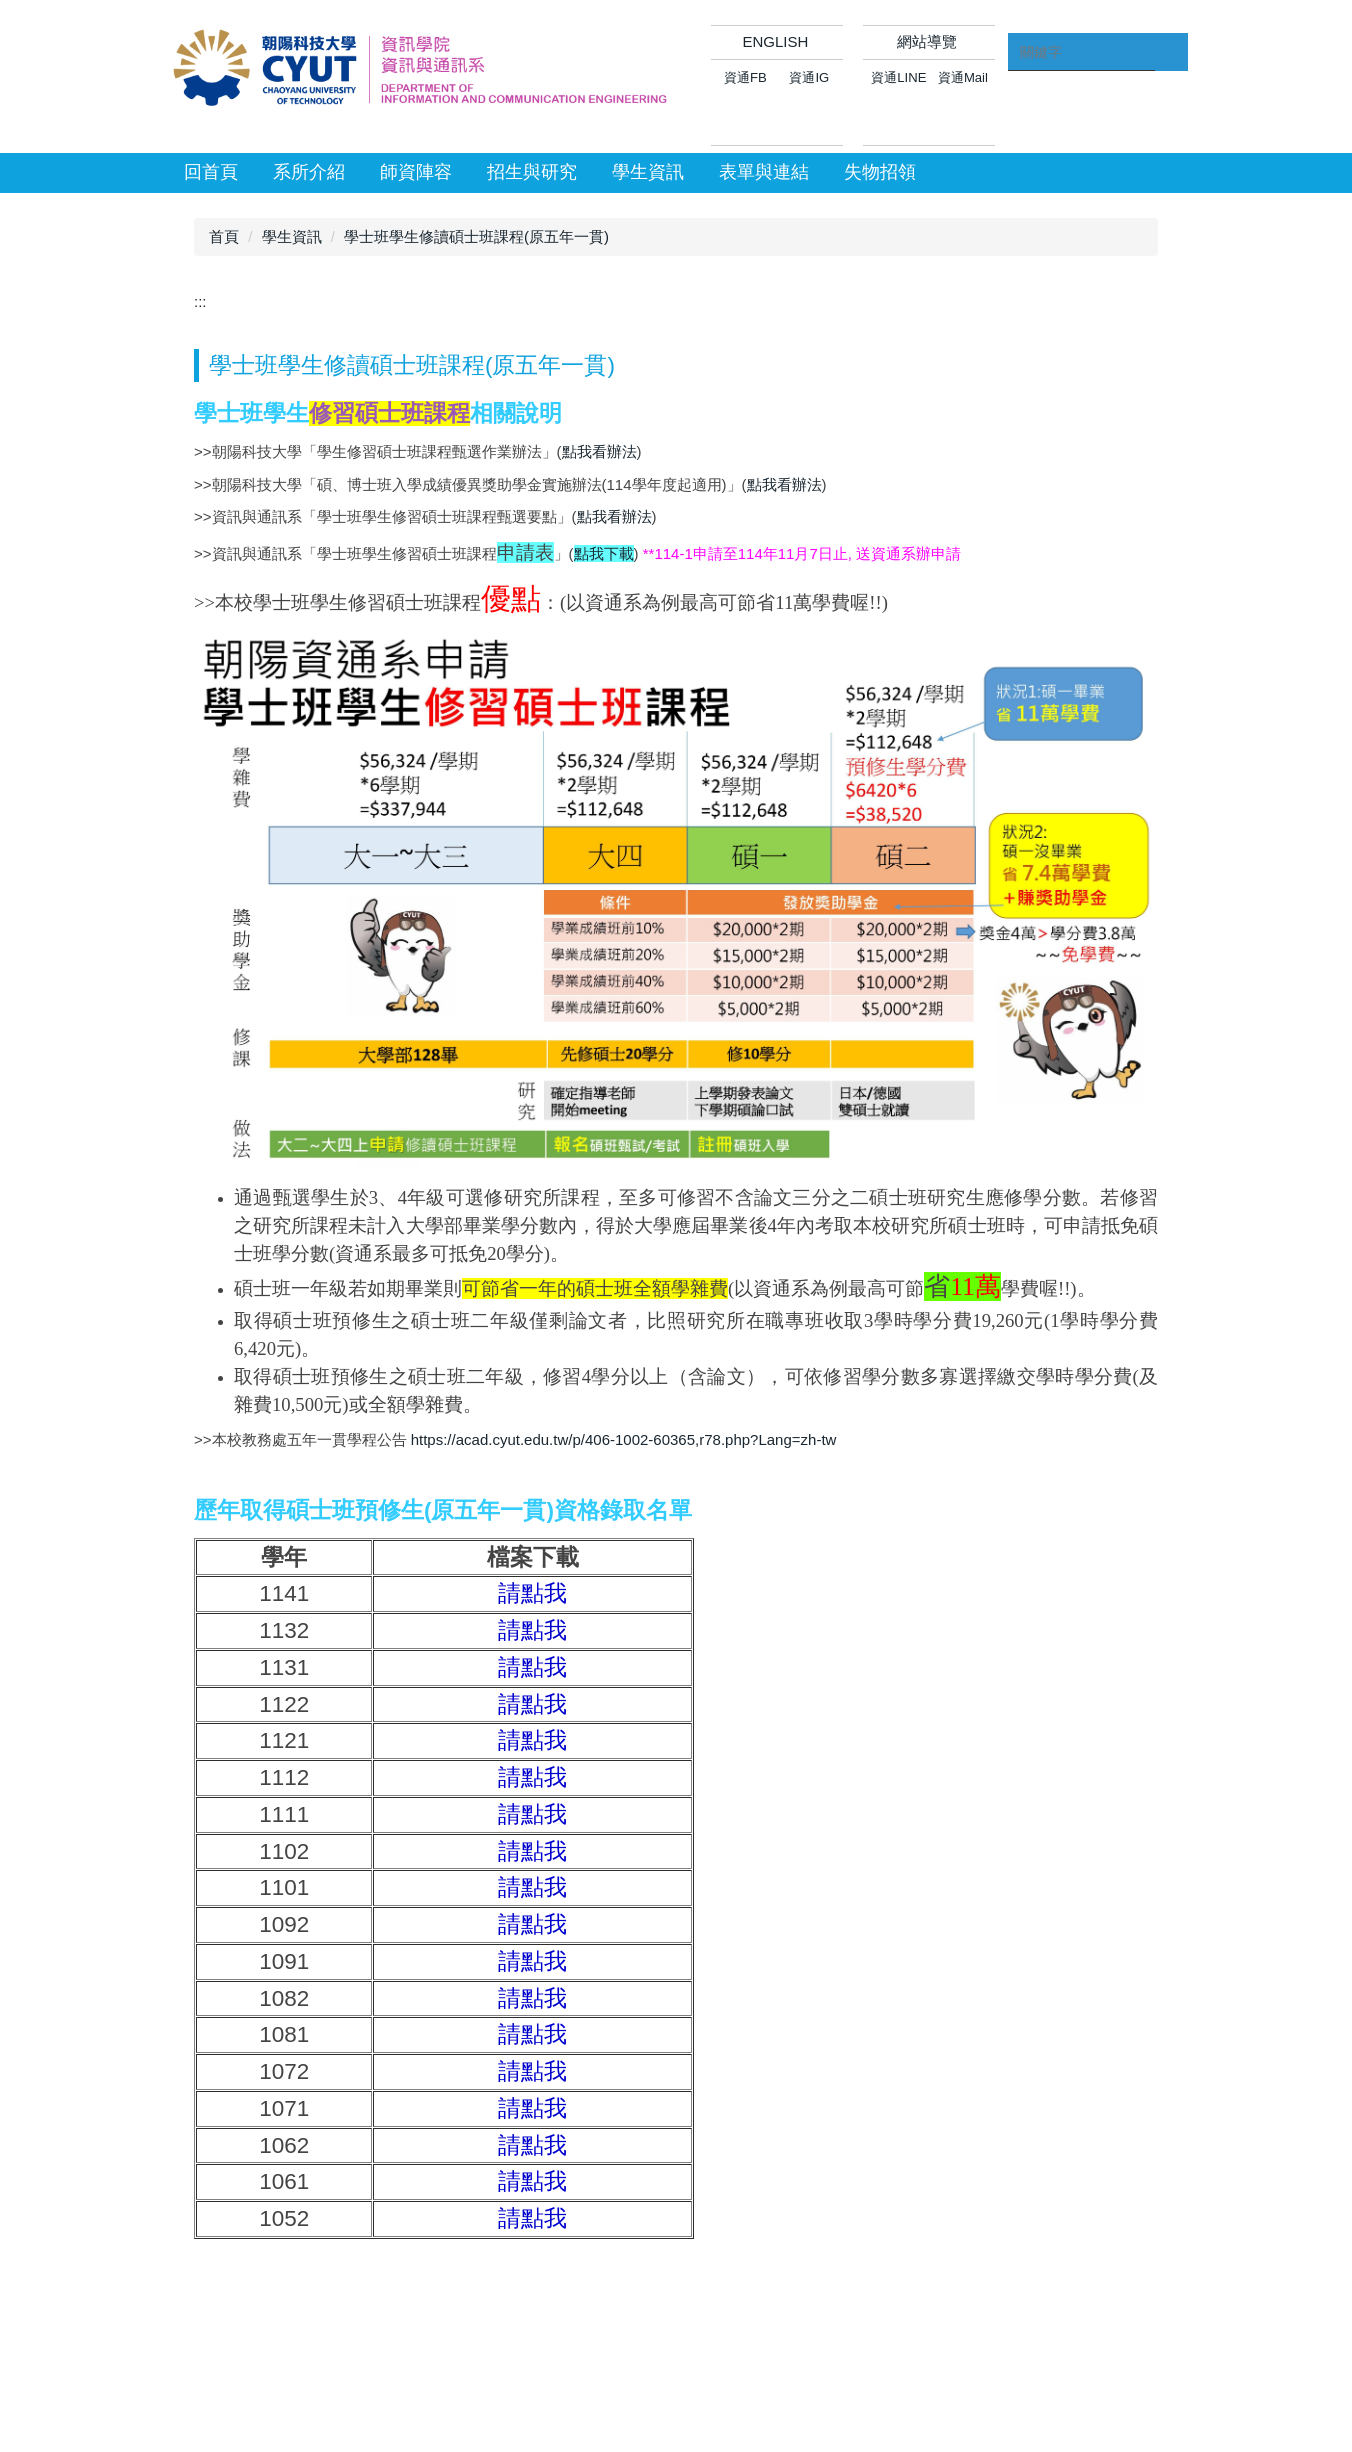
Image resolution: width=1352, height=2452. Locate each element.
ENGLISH (775, 41)
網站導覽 (927, 41)
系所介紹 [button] (309, 172)
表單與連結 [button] (764, 172)
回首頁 (211, 172)
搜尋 (1171, 62)
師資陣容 (416, 172)
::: (200, 301)
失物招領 (880, 172)
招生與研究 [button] (532, 172)
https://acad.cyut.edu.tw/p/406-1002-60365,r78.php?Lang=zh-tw (624, 1439)
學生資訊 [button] (648, 172)
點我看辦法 (599, 451)
